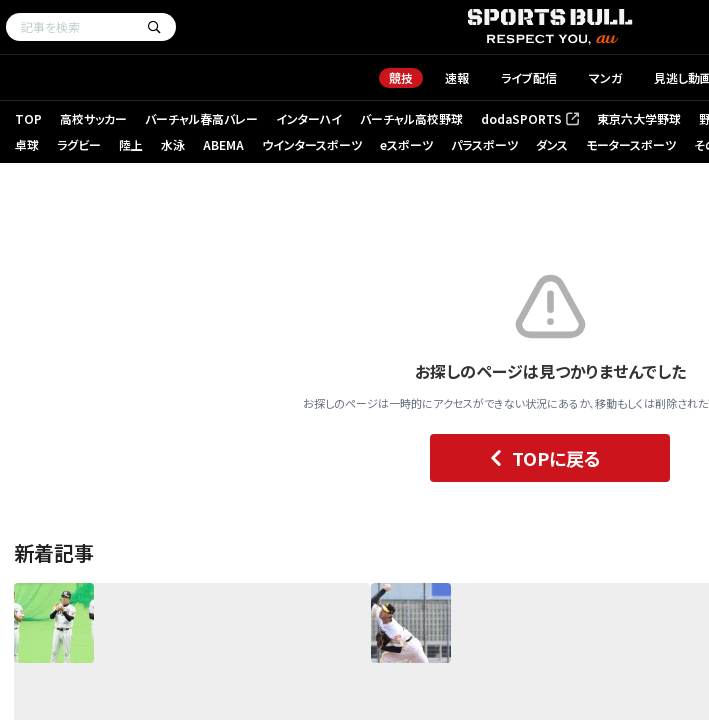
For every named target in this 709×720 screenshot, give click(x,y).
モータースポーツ (631, 144)
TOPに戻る (540, 458)
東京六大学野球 (639, 118)
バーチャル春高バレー (201, 118)
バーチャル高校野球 (411, 118)
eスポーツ (406, 144)
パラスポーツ (484, 144)
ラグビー (79, 144)
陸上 (131, 144)
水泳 (173, 144)
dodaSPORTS (530, 118)
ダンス (552, 144)
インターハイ (309, 118)
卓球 (27, 144)
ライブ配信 (529, 77)
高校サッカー (93, 118)
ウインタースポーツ (312, 144)
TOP (28, 118)
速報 (457, 77)
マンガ (605, 77)
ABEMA (223, 144)
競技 (401, 77)
